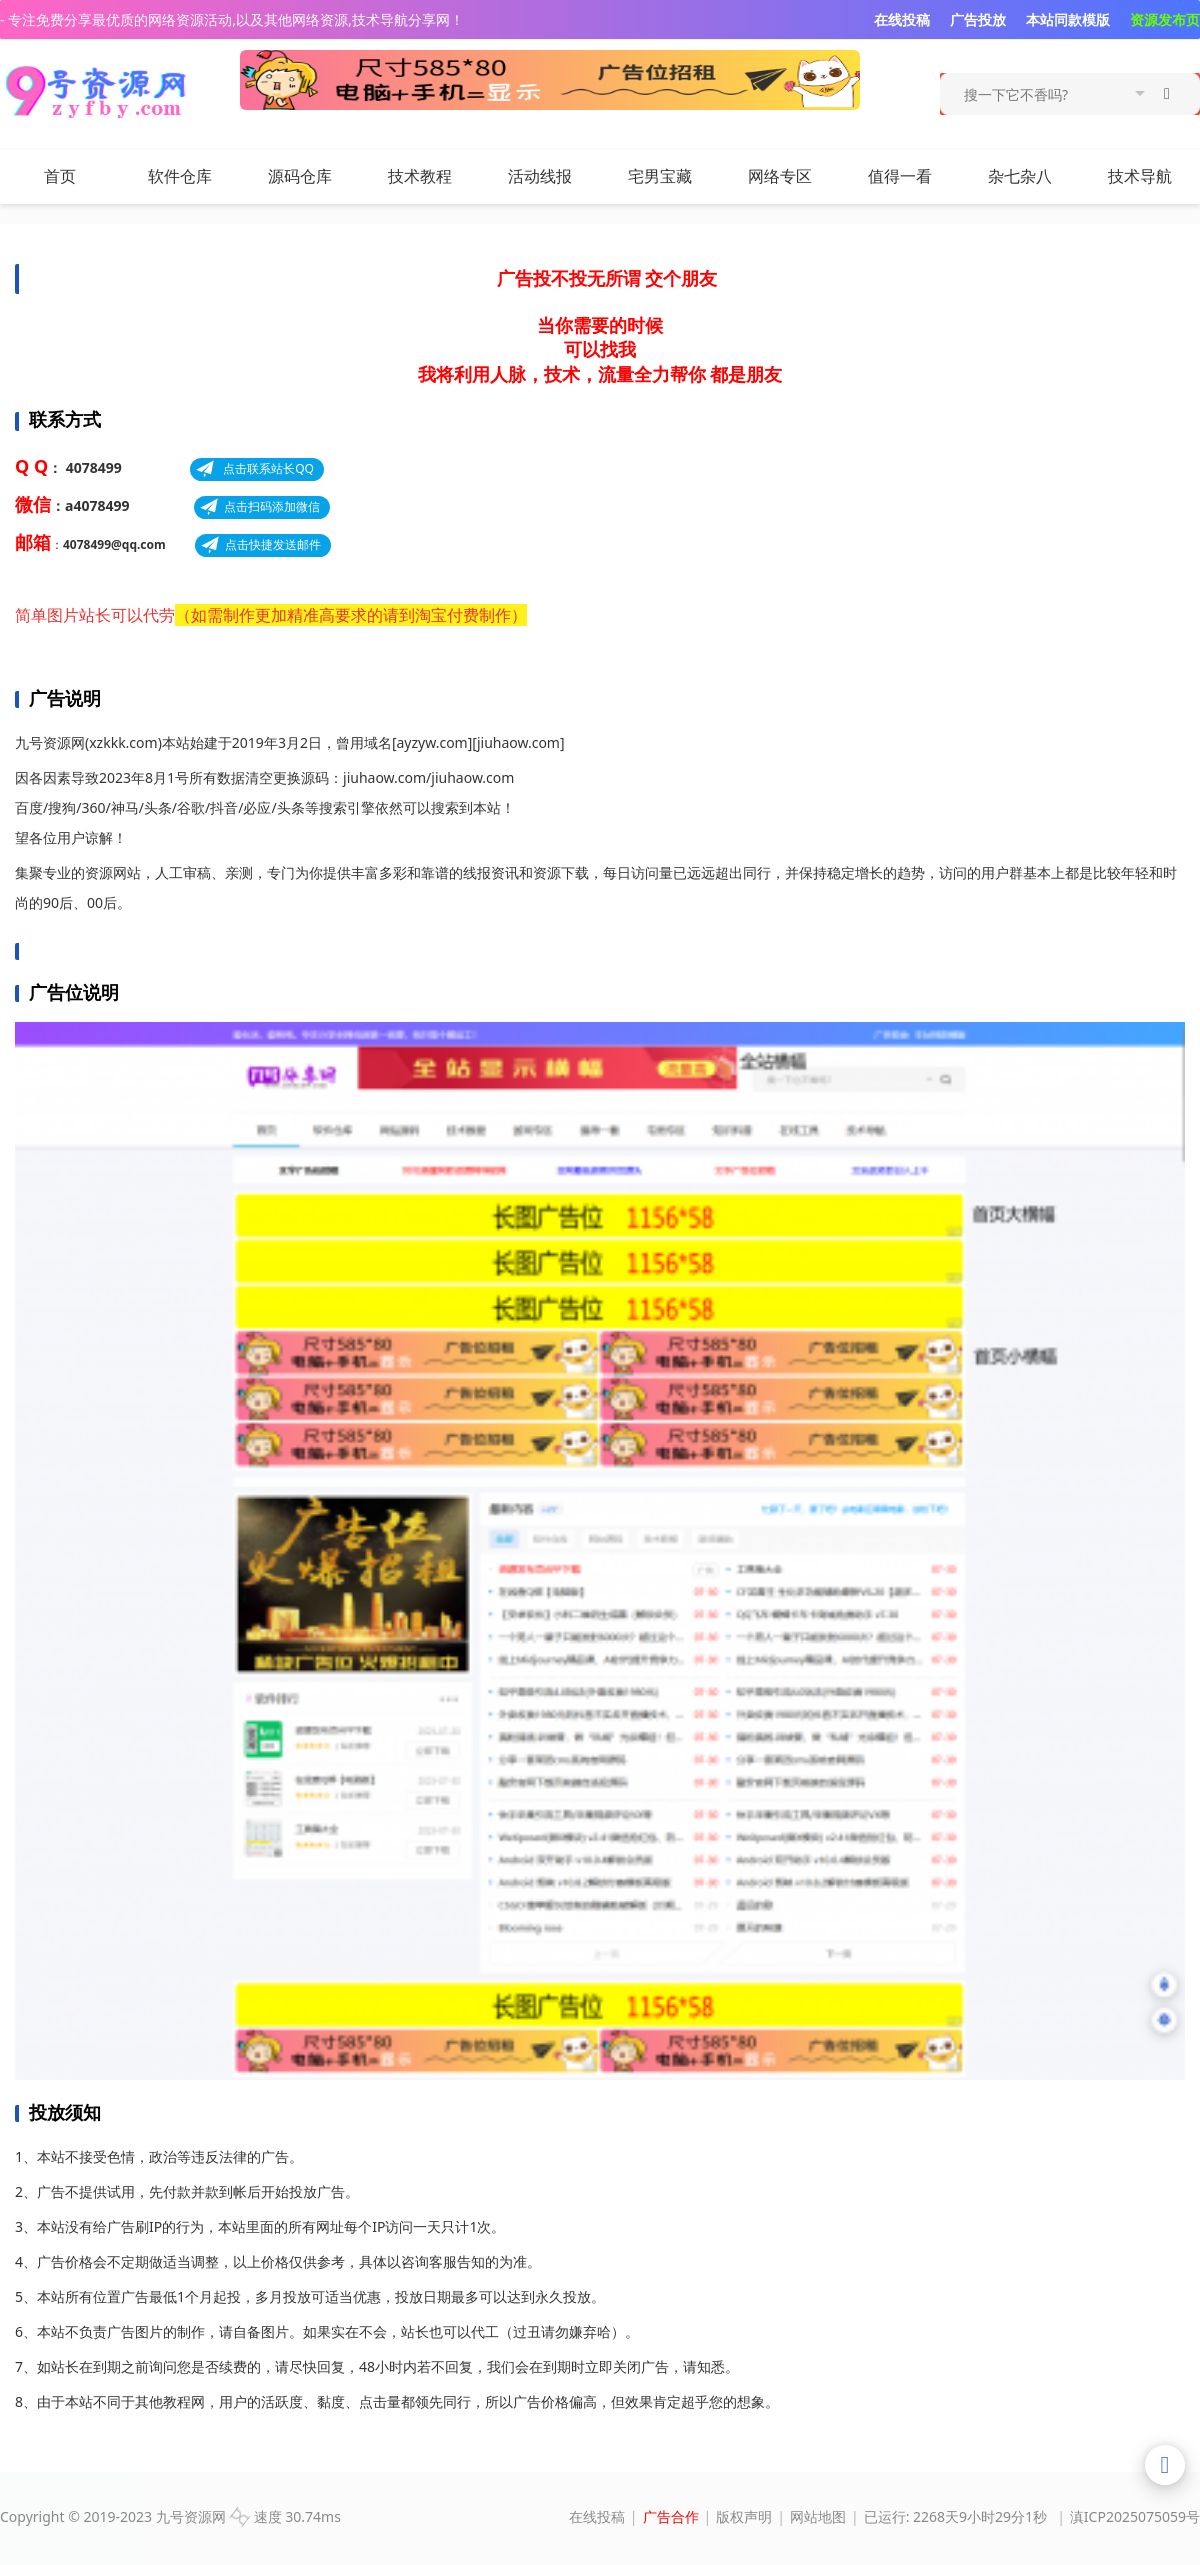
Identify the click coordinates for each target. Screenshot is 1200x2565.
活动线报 (540, 176)
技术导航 (1140, 176)
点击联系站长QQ (267, 468)
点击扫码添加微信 (272, 506)
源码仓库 (300, 176)
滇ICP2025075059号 (1135, 2516)
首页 (60, 176)
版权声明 (744, 2516)
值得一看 (900, 176)
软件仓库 (180, 176)
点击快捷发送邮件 (273, 544)
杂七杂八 (1032, 176)
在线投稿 (597, 2516)
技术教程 (420, 176)
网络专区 (780, 176)
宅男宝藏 (660, 176)
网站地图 (818, 2516)
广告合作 (671, 2516)
